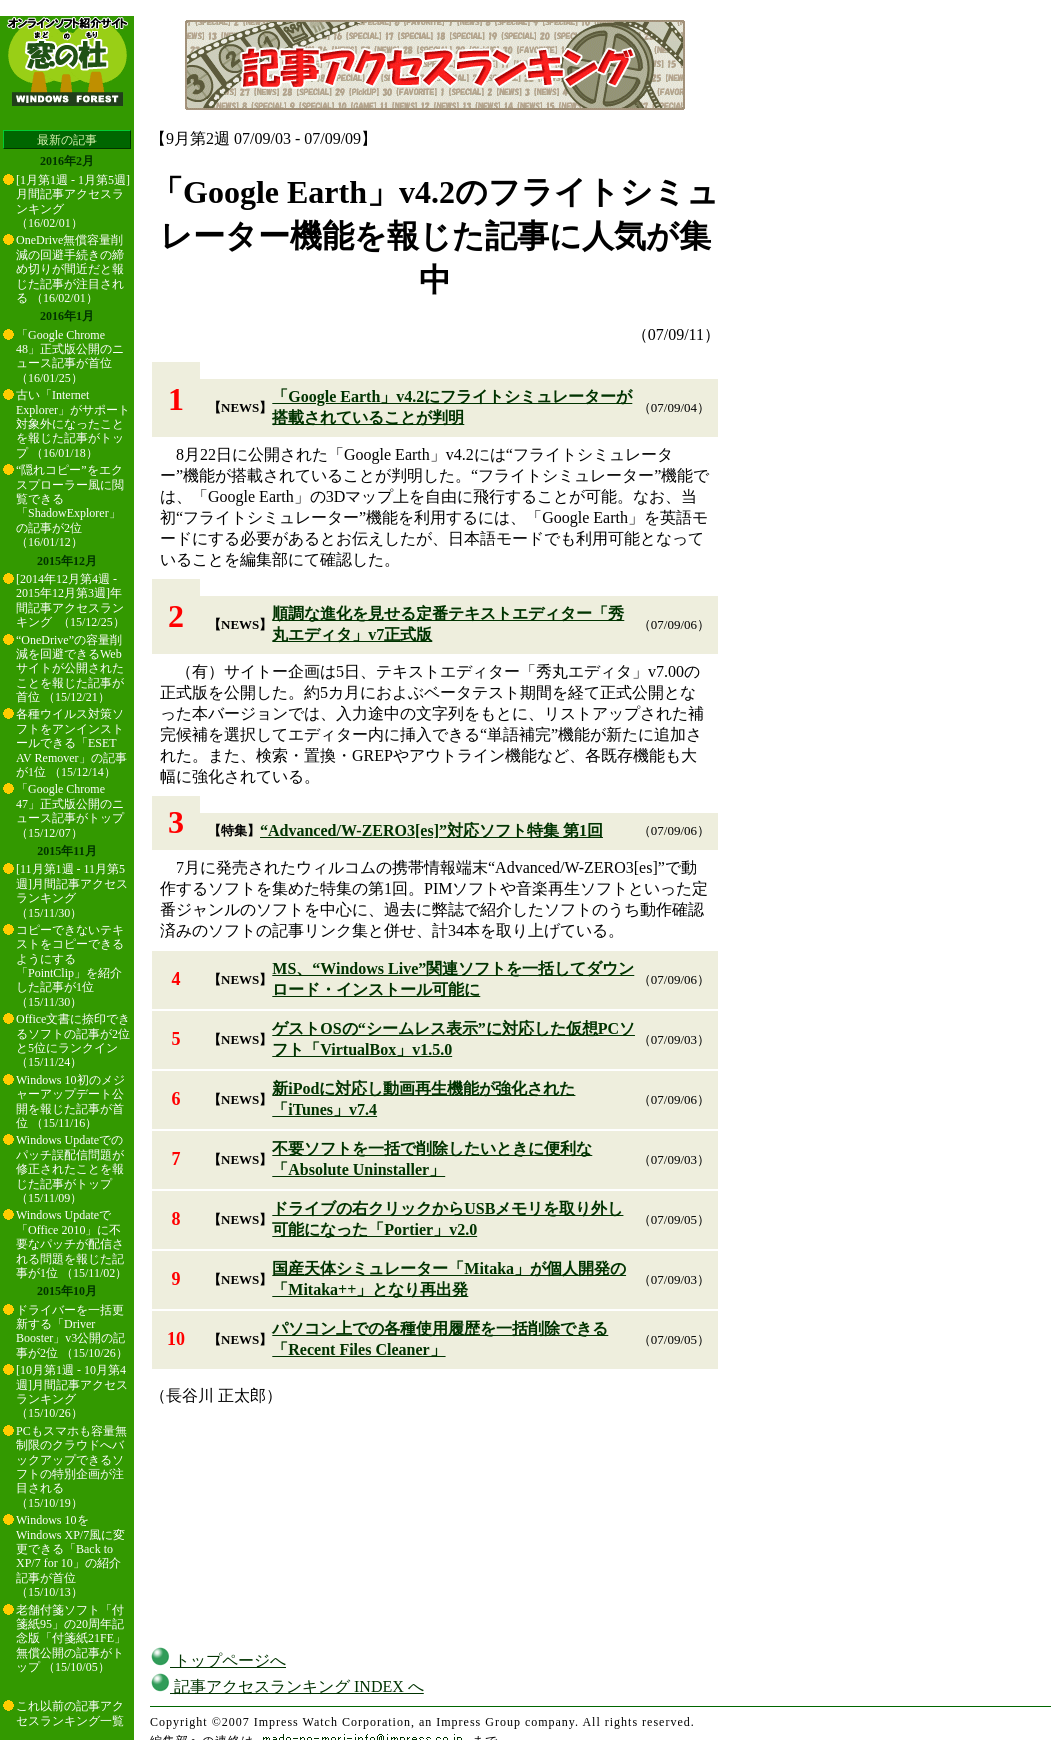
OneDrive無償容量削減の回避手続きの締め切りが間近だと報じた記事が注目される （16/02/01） (70, 269)
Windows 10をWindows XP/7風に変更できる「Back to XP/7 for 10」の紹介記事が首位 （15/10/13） (70, 1556)
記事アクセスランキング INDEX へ (287, 1686)
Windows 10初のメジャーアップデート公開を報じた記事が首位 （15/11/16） (70, 1101)
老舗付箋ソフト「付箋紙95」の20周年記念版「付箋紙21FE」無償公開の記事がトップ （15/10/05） (71, 1639)
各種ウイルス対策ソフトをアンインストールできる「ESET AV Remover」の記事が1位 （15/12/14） (71, 743)
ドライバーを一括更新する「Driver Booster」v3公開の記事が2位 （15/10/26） (72, 1331)
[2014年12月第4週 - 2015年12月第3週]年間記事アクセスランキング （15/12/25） (70, 600)
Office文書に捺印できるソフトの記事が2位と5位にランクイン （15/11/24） (73, 1040)
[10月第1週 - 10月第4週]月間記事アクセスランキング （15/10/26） (72, 1391)
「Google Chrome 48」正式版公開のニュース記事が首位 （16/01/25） (70, 356)
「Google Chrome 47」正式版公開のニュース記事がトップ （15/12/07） (70, 810)
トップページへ (218, 1660)
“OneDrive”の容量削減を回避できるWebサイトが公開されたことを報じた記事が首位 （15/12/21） (70, 669)
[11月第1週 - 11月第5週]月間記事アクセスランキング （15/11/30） (72, 890)
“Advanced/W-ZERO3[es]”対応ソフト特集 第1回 (431, 830)
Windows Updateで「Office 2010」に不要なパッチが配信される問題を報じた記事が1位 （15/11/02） (71, 1244)
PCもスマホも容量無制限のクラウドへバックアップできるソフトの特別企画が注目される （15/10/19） (71, 1467)
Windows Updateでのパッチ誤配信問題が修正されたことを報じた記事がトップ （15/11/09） (70, 1169)
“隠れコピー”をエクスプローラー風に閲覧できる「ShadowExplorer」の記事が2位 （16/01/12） (70, 506)
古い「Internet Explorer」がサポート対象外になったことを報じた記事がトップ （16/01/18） (73, 424)
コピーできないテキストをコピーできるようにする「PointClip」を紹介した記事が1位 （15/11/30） (70, 966)
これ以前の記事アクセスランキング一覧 (70, 1713)
